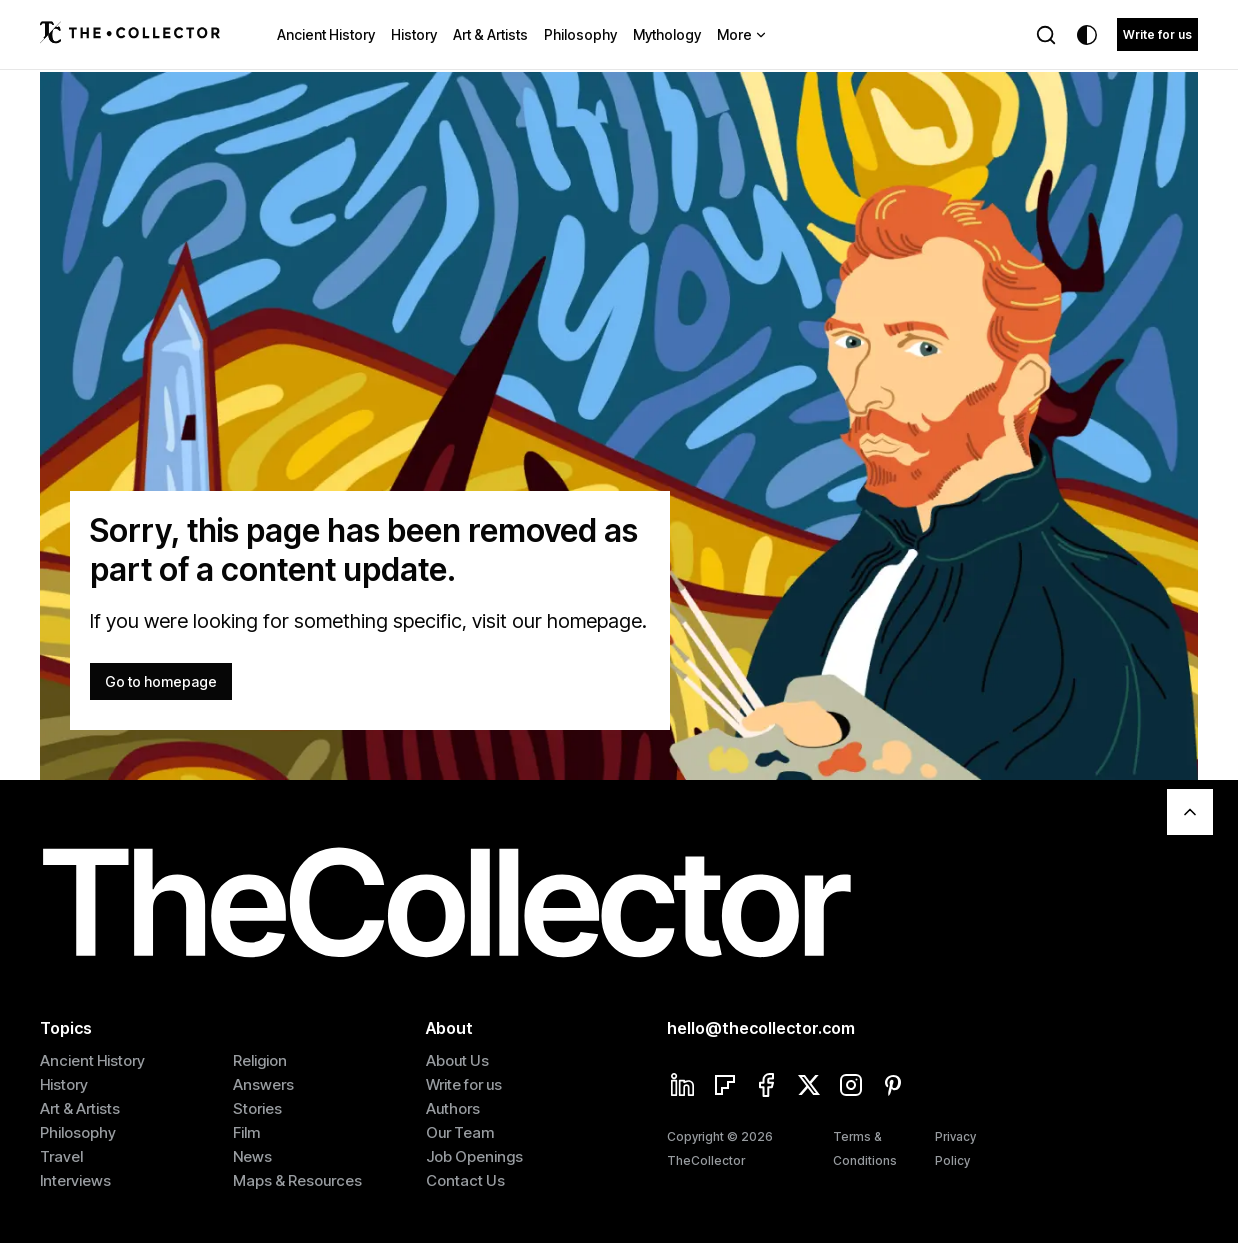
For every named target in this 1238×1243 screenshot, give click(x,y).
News (252, 1156)
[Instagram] (851, 1087)
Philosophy (580, 34)
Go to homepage (161, 681)
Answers (263, 1084)
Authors (453, 1108)
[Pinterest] (893, 1087)
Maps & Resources (297, 1180)
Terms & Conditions (865, 1148)
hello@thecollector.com (761, 1028)
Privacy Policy (955, 1148)
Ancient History (326, 34)
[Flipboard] (725, 1087)
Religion (260, 1060)
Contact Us (465, 1180)
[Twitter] (809, 1087)
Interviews (75, 1180)
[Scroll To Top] (1190, 812)
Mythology (667, 34)
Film (246, 1132)
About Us (457, 1060)
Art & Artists (490, 34)
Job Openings (474, 1156)
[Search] (1046, 35)
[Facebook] (767, 1087)
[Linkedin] (683, 1087)
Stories (257, 1108)
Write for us (1157, 34)
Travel (61, 1156)
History (414, 34)
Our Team (460, 1132)
